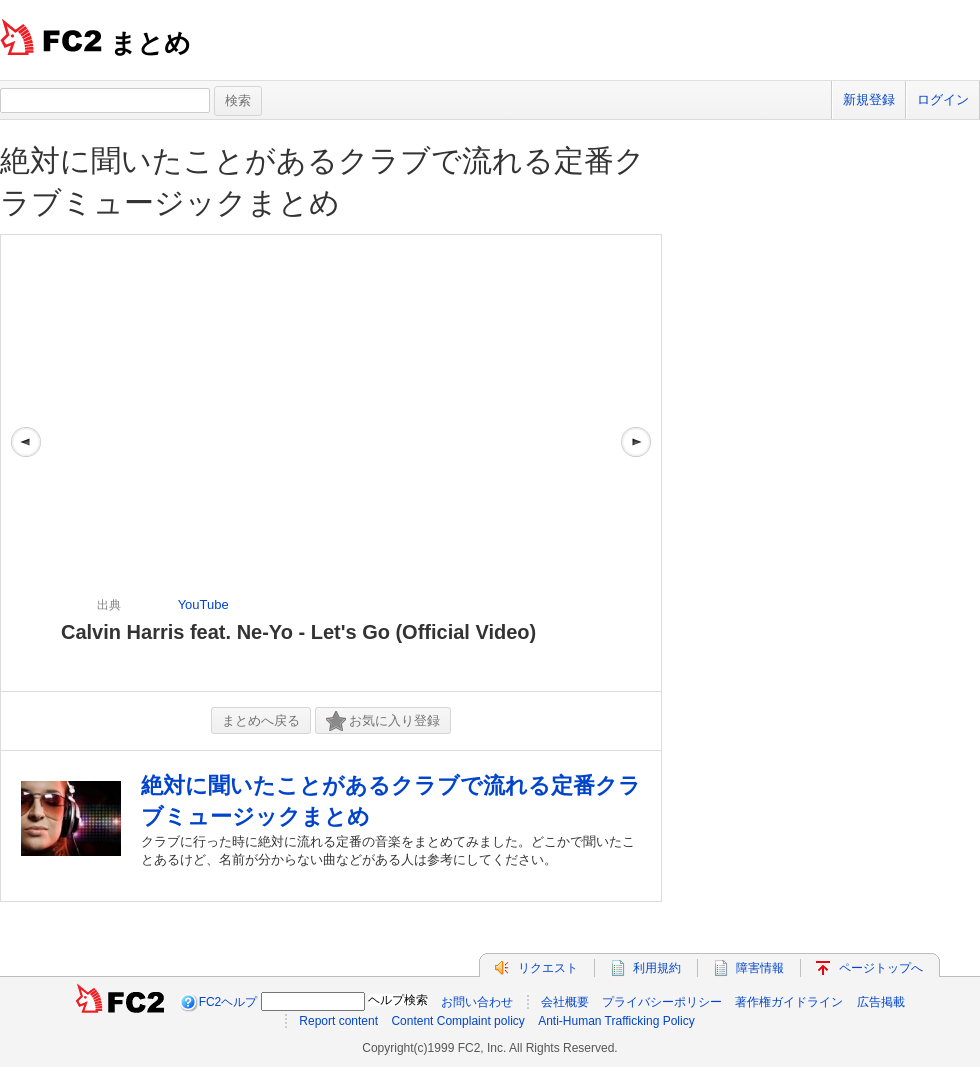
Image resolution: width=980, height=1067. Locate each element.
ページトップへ (881, 968)
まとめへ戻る (261, 720)
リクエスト (548, 968)
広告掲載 (881, 1002)
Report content (338, 1021)
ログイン (943, 99)
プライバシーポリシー (662, 1002)
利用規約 (657, 968)
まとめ (150, 43)
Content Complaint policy (457, 1021)
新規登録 (869, 99)
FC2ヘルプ (228, 1002)
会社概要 (565, 1002)
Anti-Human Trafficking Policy (616, 1021)
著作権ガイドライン (789, 1002)
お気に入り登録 (383, 721)
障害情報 (760, 968)
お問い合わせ (477, 1002)
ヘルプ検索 (398, 1000)
